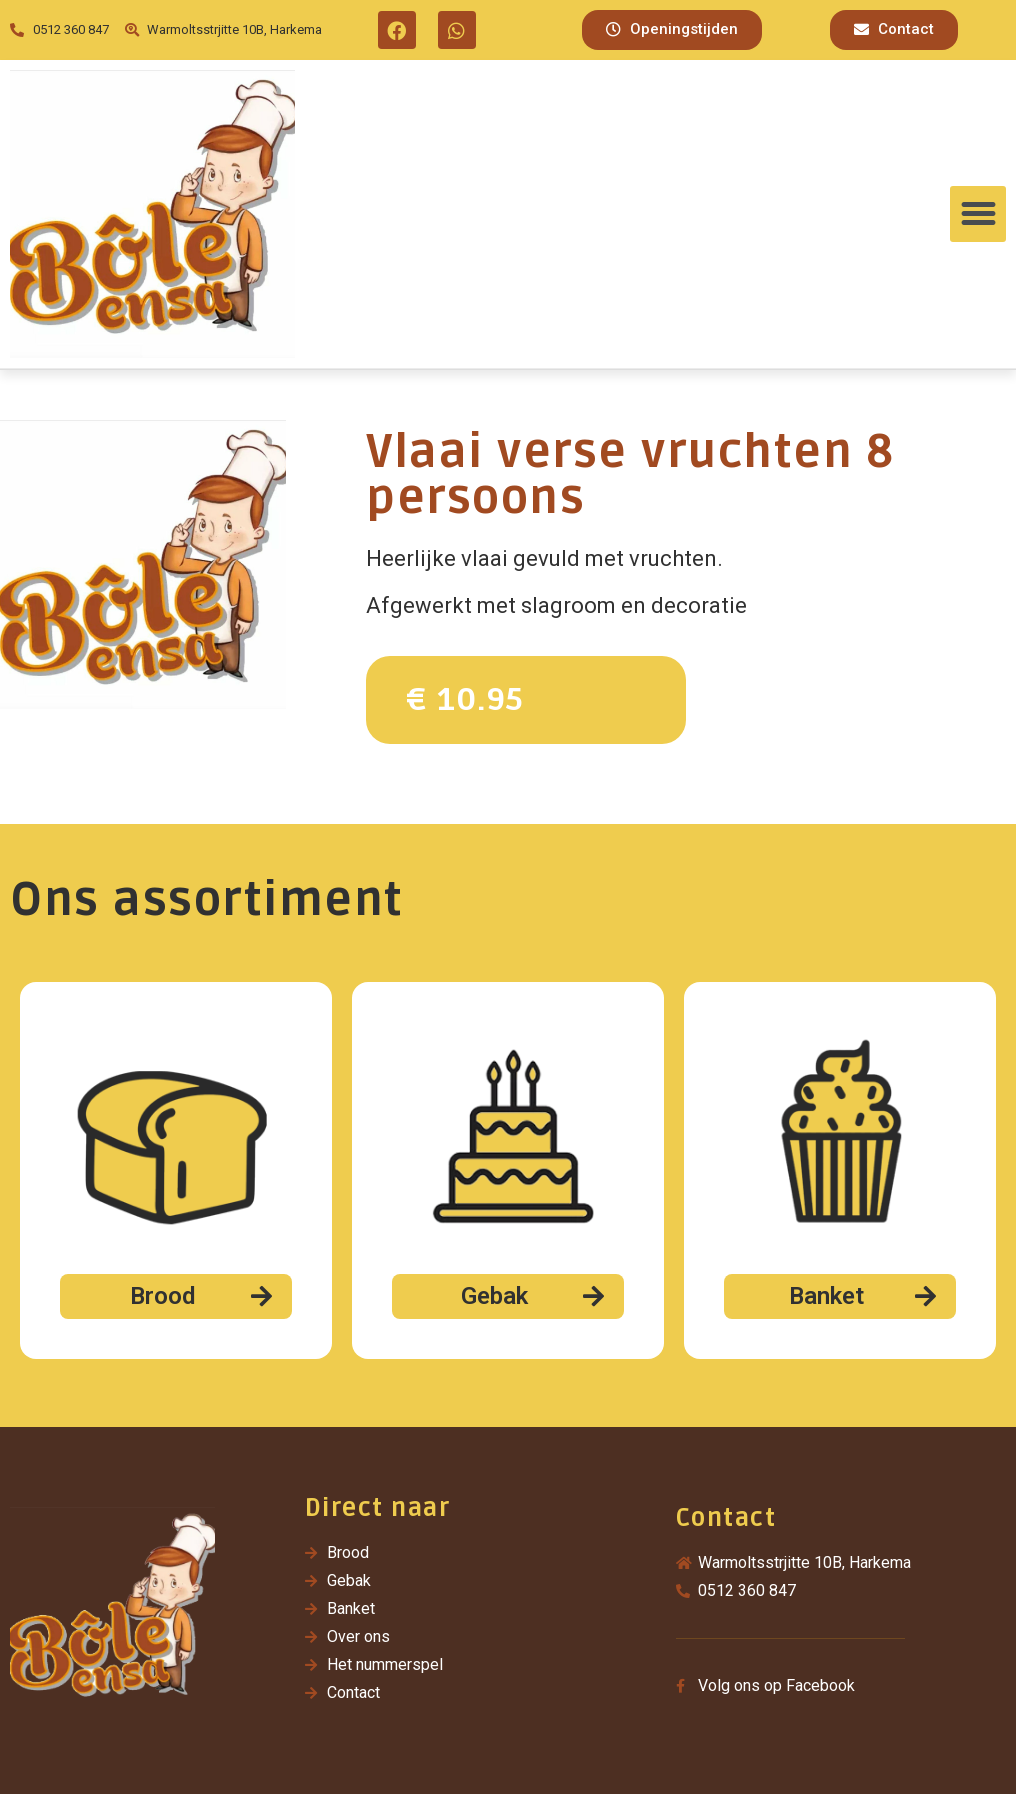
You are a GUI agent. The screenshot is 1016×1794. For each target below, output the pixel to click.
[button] (672, 30)
